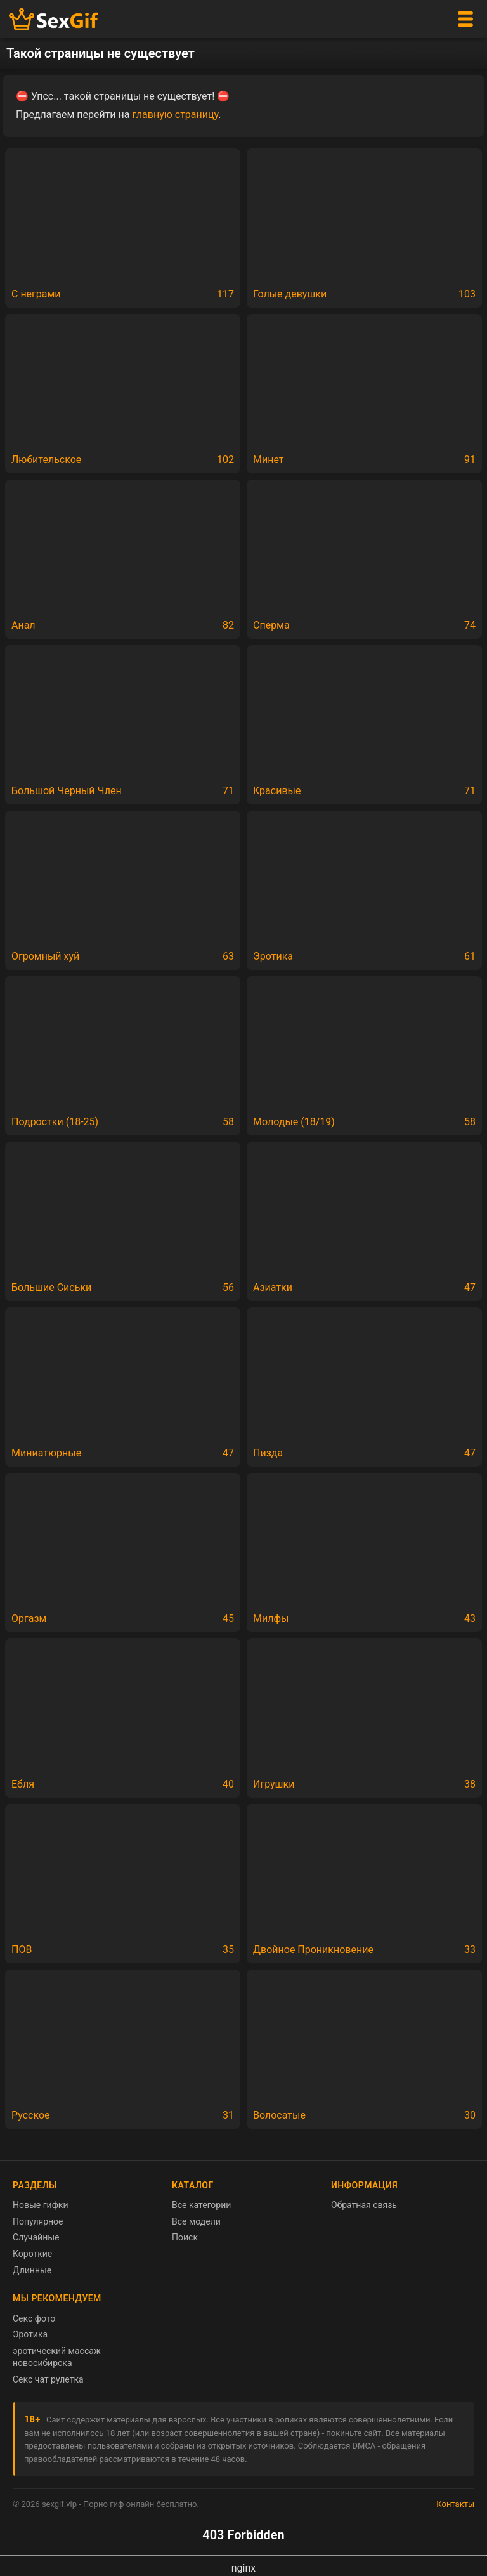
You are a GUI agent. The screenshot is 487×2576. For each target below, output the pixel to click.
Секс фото (34, 2318)
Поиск (185, 2237)
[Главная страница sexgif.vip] (54, 19)
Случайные (36, 2237)
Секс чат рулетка (48, 2379)
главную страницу (175, 114)
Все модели (196, 2221)
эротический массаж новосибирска (57, 2357)
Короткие (32, 2254)
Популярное (38, 2221)
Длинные (32, 2270)
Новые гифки (40, 2205)
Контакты (455, 2504)
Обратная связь (364, 2205)
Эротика (30, 2334)
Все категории (201, 2205)
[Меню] (465, 19)
